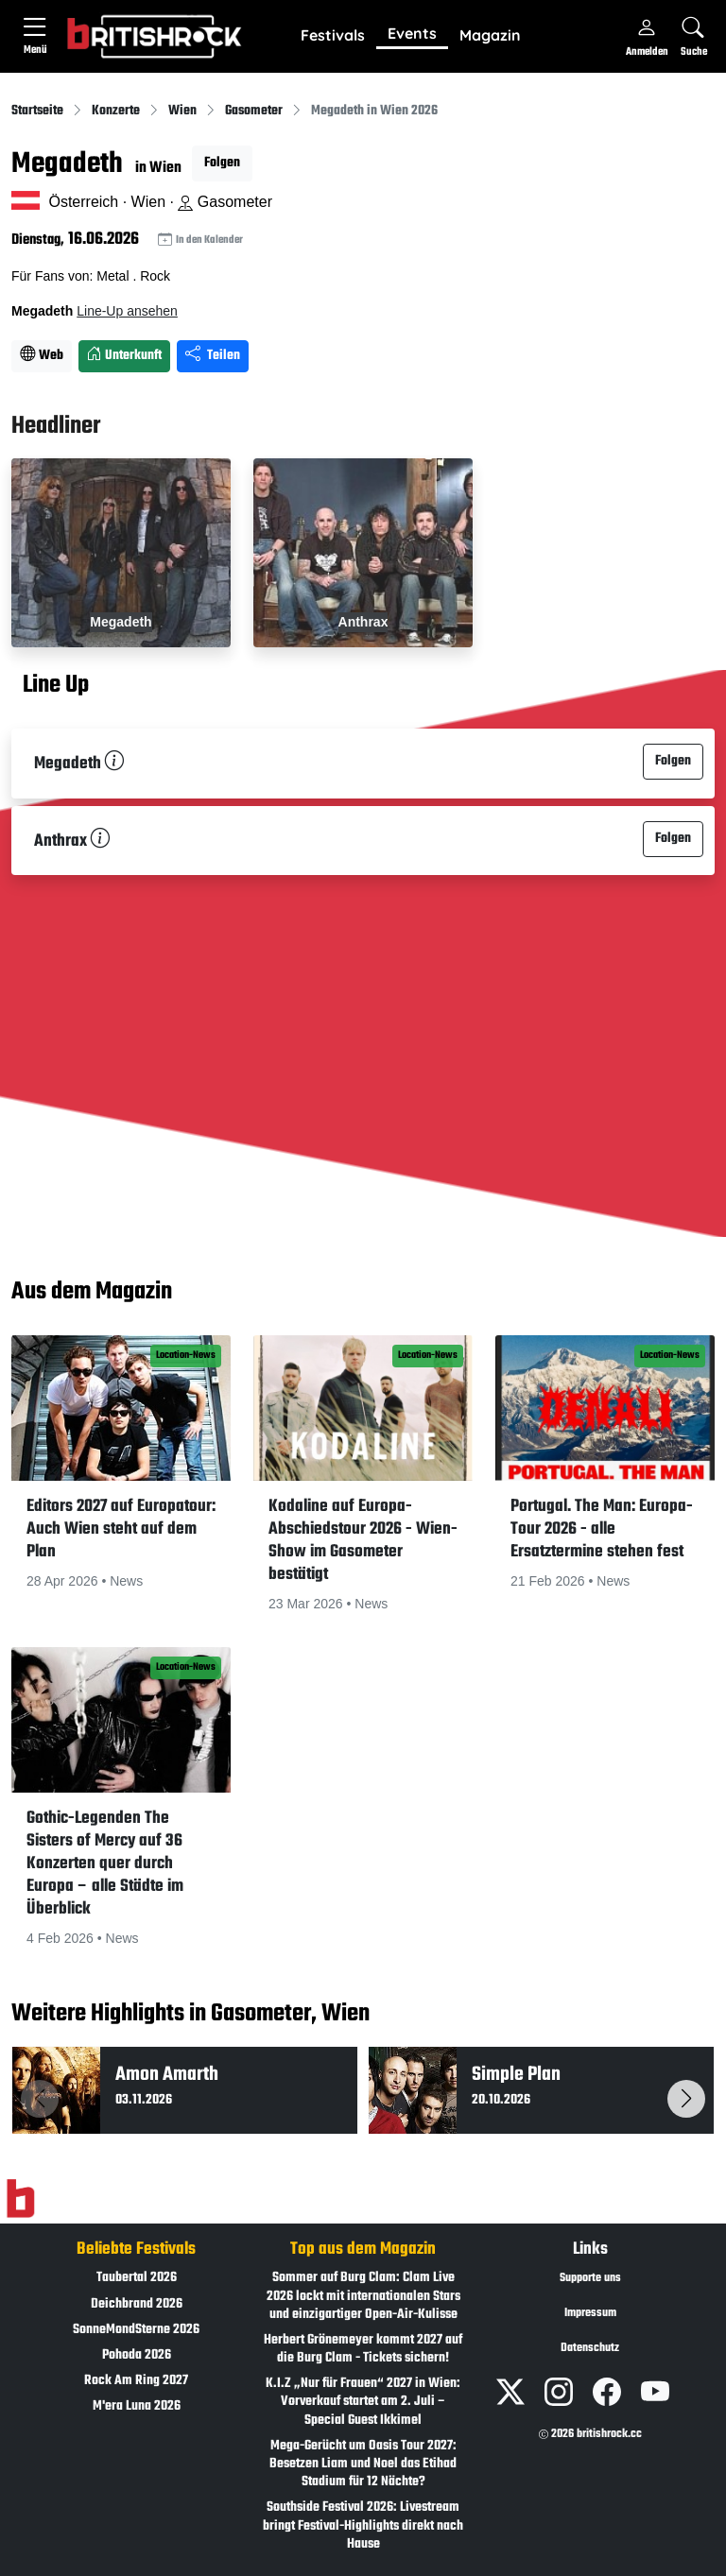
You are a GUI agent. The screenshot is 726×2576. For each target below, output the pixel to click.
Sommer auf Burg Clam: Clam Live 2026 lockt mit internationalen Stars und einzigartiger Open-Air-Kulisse (363, 2296)
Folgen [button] (222, 163)
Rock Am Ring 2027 (136, 2381)
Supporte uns (590, 2278)
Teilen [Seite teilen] (212, 356)
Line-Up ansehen (127, 310)
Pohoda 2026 (136, 2355)
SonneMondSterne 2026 (136, 2330)
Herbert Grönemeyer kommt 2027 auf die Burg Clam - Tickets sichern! (363, 2349)
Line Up (56, 686)
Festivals (333, 35)
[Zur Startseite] (20, 2199)
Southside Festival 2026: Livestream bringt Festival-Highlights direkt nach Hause (363, 2525)
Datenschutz (590, 2348)
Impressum (590, 2313)
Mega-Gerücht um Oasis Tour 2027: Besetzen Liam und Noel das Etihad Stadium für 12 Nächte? (363, 2464)
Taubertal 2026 (136, 2278)
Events (412, 33)
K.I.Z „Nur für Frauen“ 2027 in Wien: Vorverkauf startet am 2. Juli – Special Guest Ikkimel (363, 2401)
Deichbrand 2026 (136, 2304)
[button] (332, 36)
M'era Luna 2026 (137, 2406)
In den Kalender (200, 240)
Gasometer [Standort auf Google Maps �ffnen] (225, 202)
